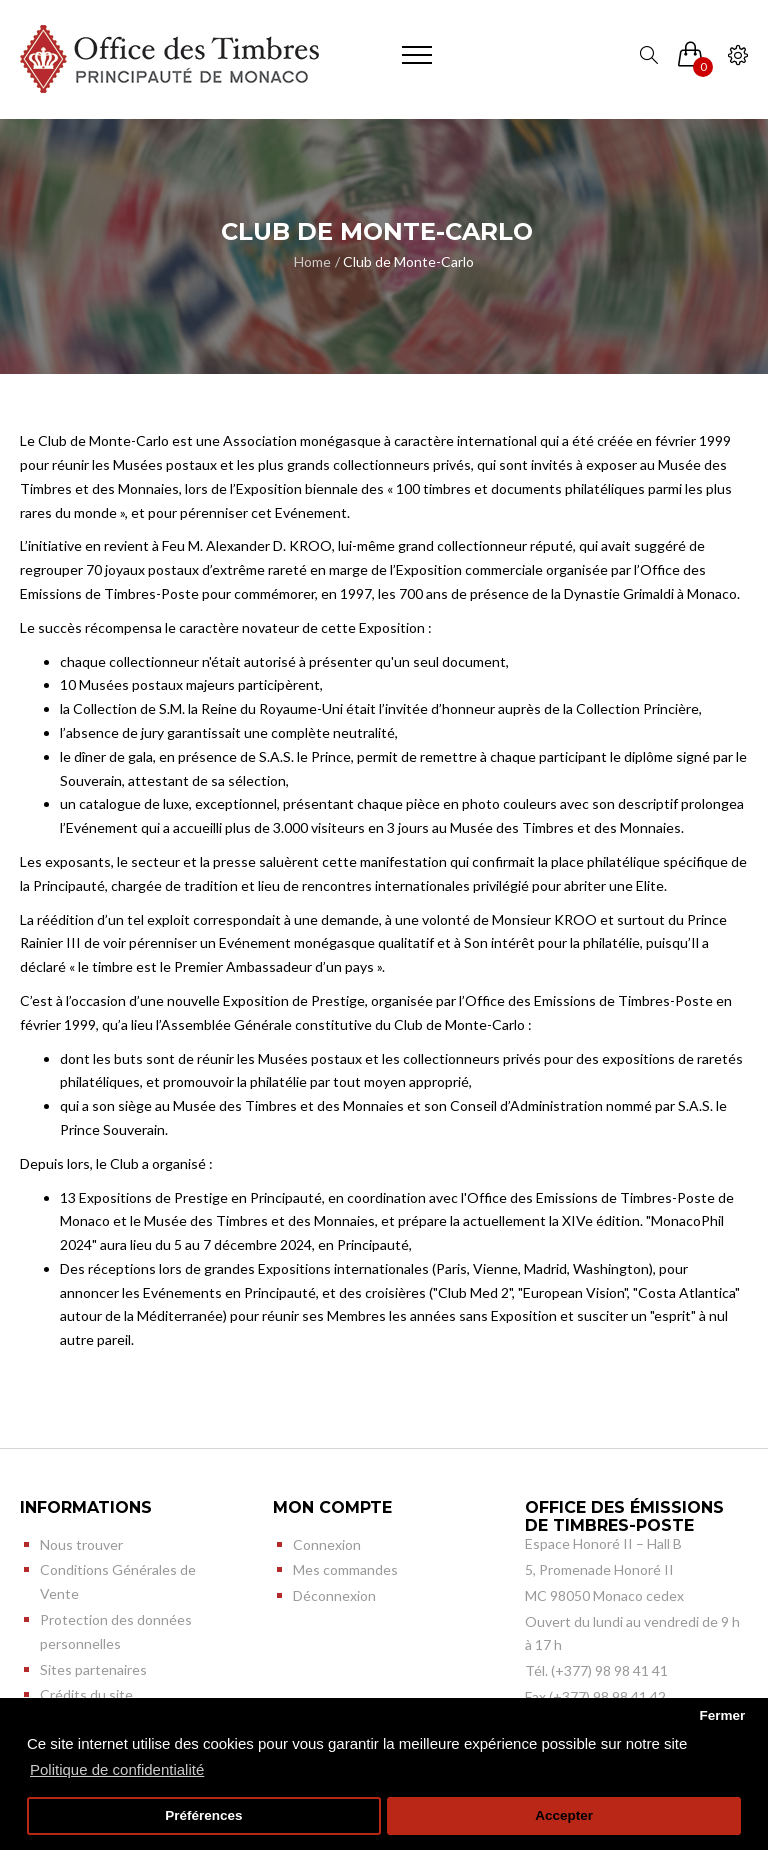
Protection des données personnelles (116, 1631)
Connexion (327, 1544)
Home (312, 261)
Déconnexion (334, 1595)
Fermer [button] (722, 1715)
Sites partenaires (93, 1669)
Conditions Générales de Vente (118, 1581)
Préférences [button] (203, 1815)
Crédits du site (86, 1694)
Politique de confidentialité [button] (117, 1769)
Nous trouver (81, 1544)
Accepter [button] (564, 1815)
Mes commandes (345, 1569)
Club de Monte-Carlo (408, 261)
